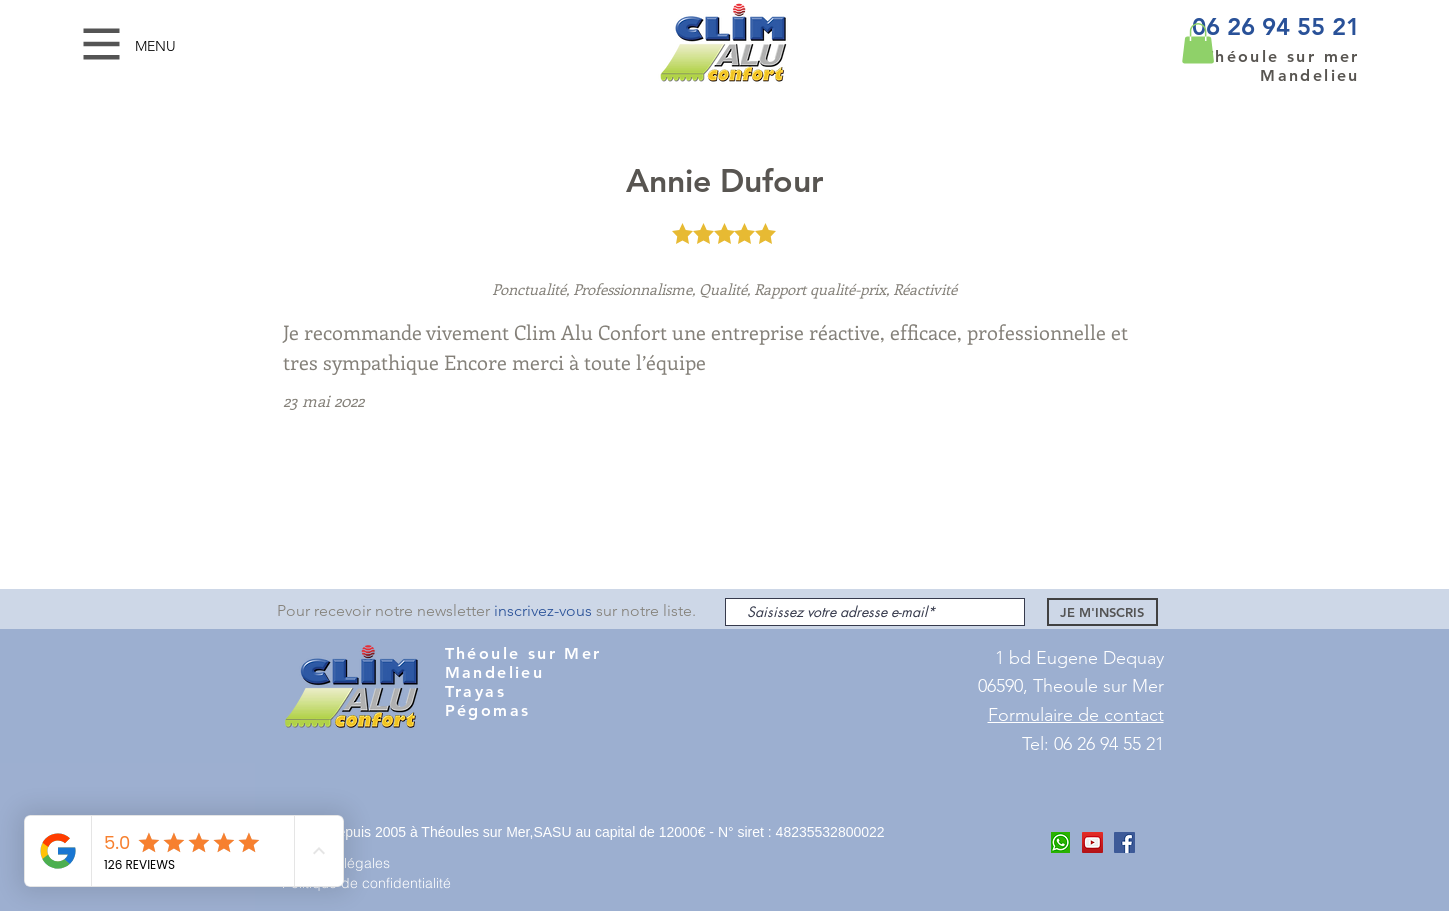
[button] (102, 44)
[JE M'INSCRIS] (1102, 612)
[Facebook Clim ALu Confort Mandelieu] (1124, 842)
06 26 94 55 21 (1276, 26)
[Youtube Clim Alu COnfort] (1092, 842)
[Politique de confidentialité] (375, 883)
